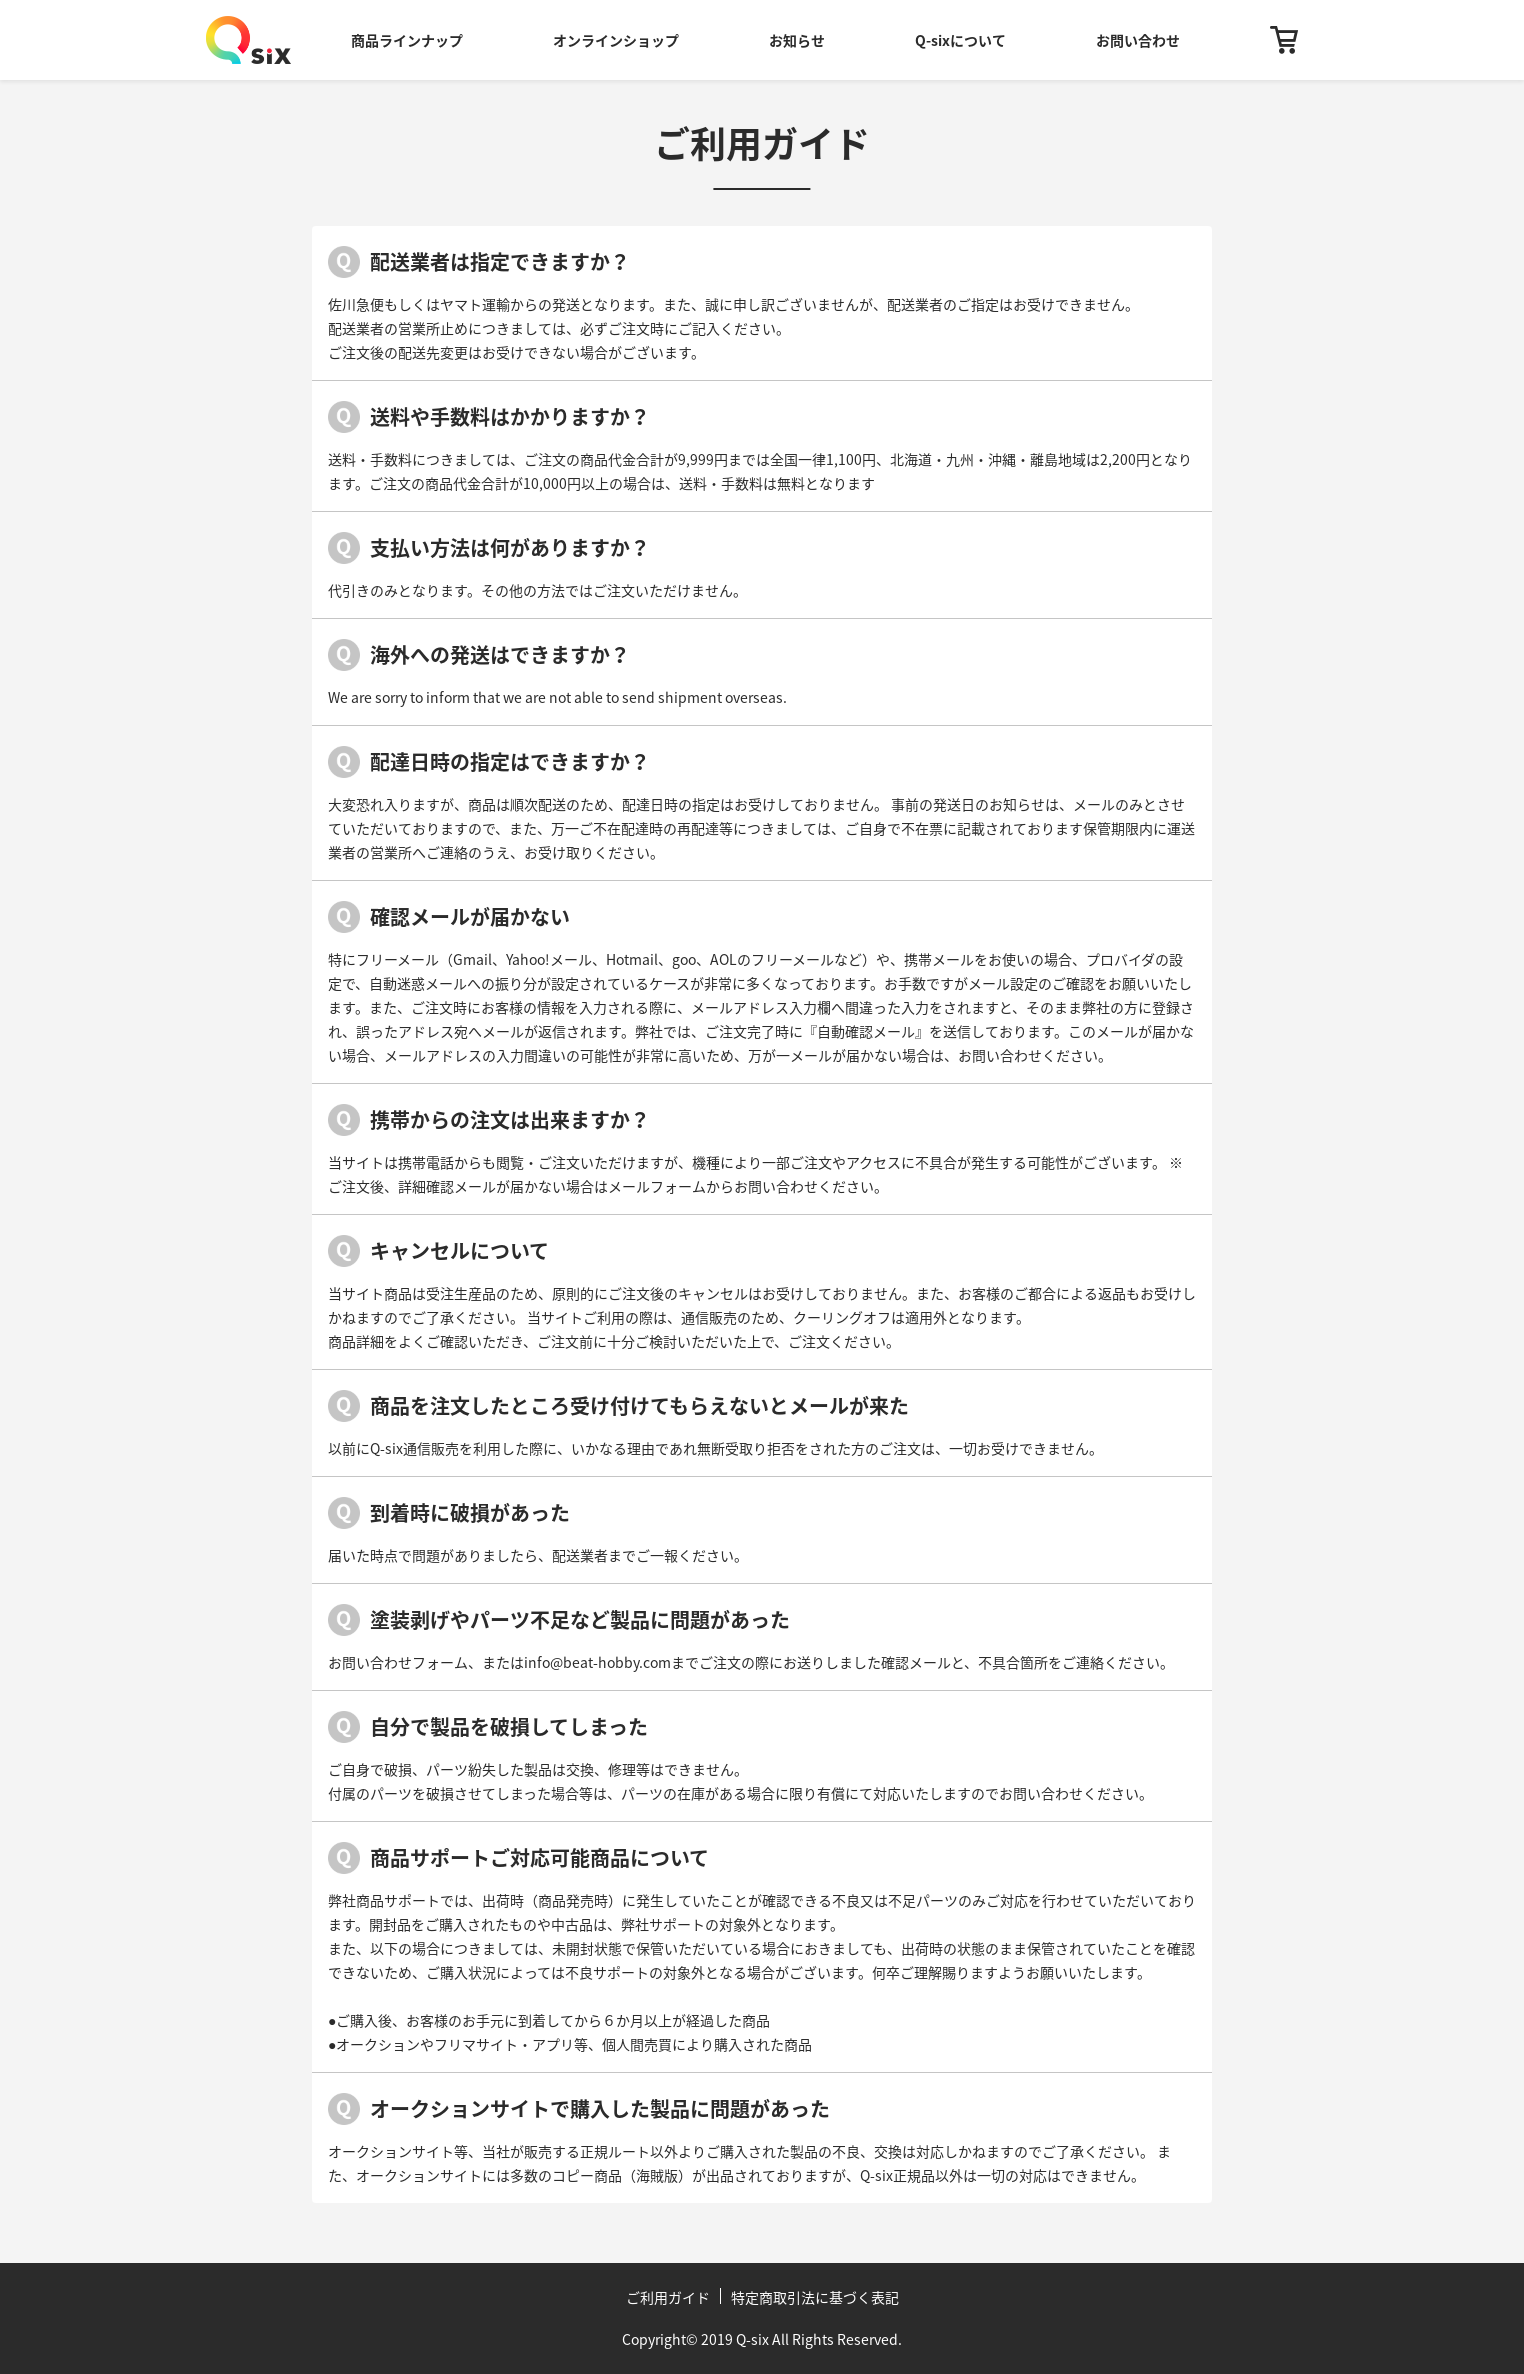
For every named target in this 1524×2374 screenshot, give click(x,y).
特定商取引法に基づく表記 (815, 2297)
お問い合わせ (1138, 40)
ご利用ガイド (668, 2297)
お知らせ (797, 40)
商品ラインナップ (407, 40)
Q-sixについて (960, 40)
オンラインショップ (616, 40)
